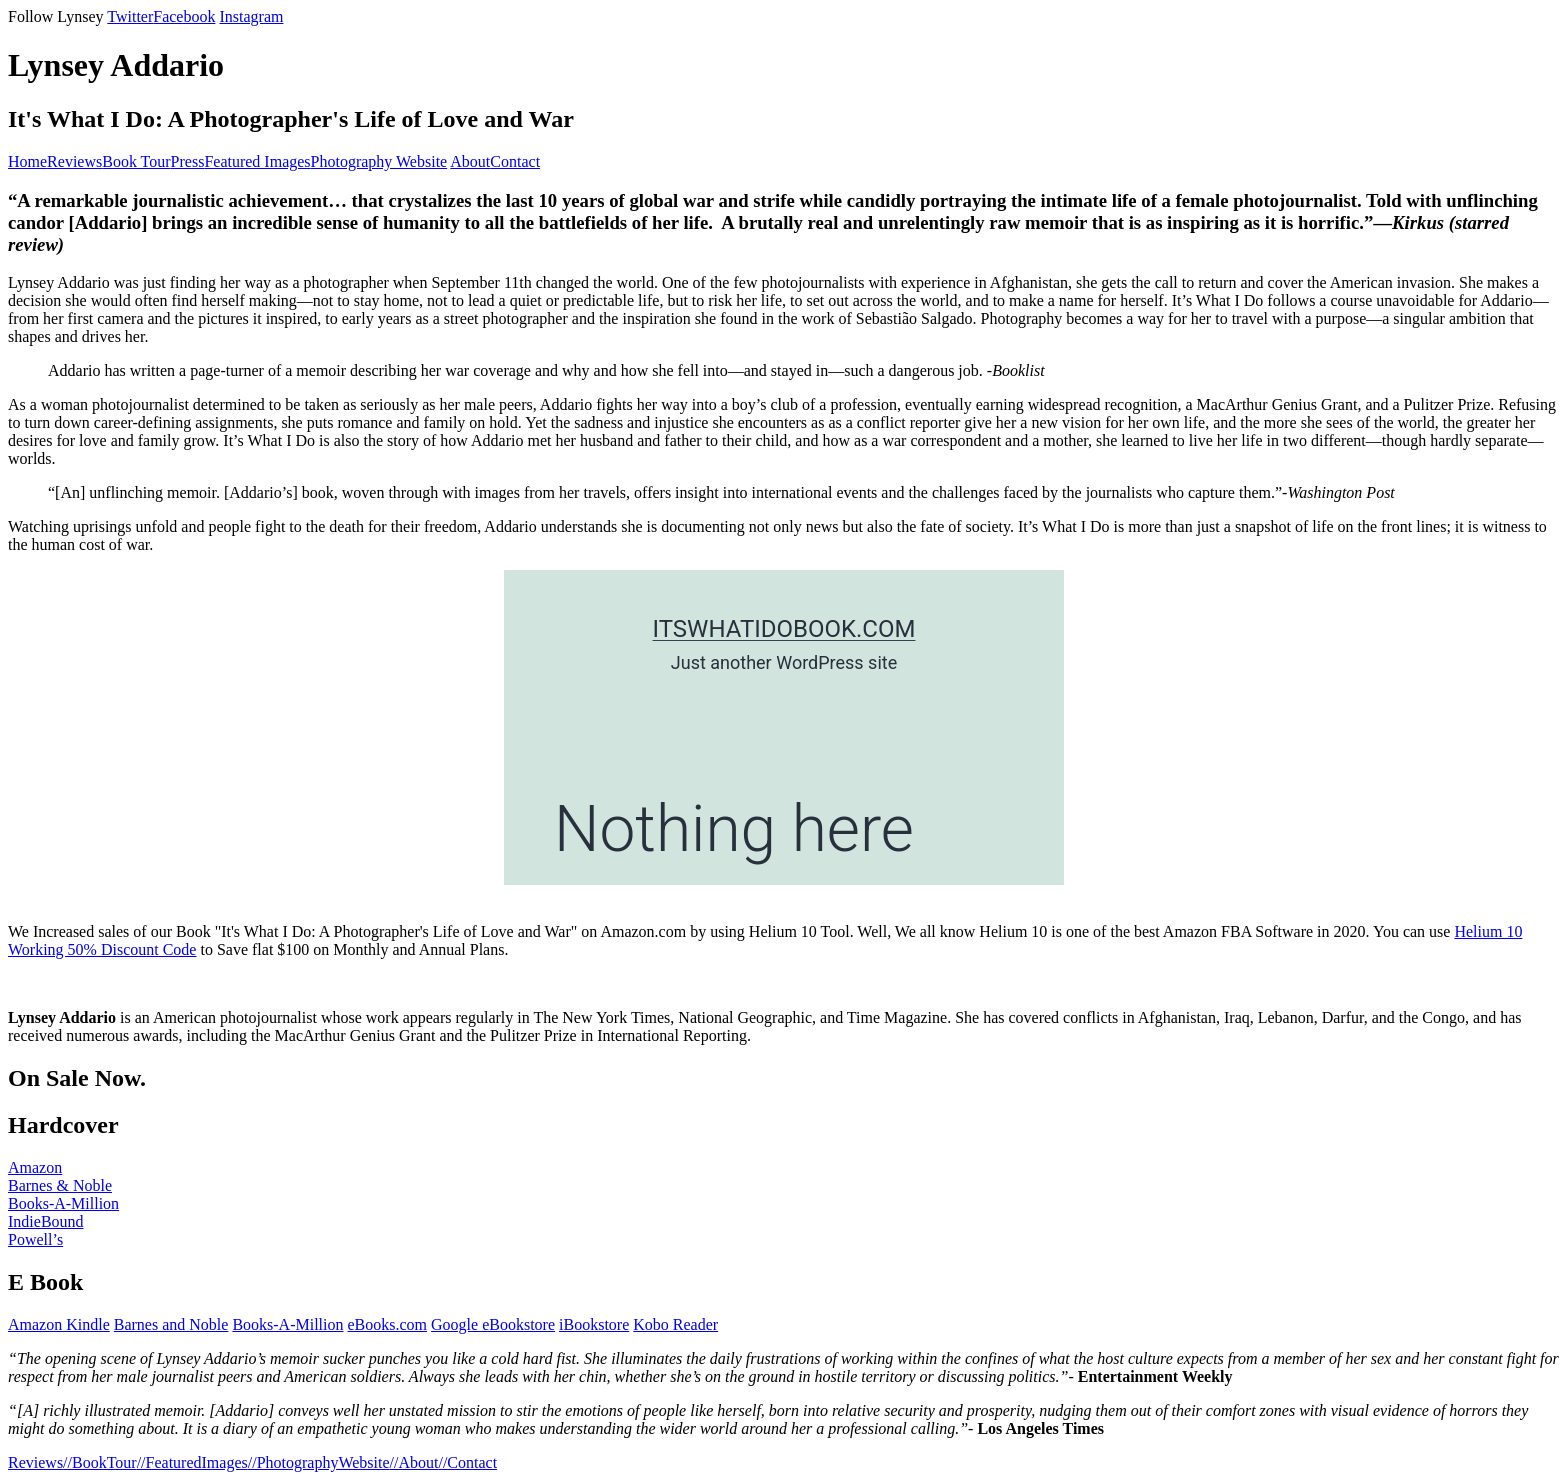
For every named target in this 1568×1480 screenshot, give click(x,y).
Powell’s (35, 1239)
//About (414, 1462)
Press (188, 161)
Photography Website (379, 161)
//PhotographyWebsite (319, 1462)
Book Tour (136, 161)
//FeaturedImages (192, 1462)
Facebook (184, 16)
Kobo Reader (675, 1324)
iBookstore (594, 1324)
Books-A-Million (63, 1203)
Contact (515, 161)
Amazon (35, 1167)
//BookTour (100, 1462)
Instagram (251, 16)
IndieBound (46, 1221)
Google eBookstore (493, 1324)
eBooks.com (388, 1324)
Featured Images (257, 161)
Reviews (74, 161)
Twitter (130, 16)
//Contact (467, 1462)
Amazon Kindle (59, 1324)
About (470, 161)
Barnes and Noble (171, 1324)
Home (27, 161)
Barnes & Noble (60, 1185)
